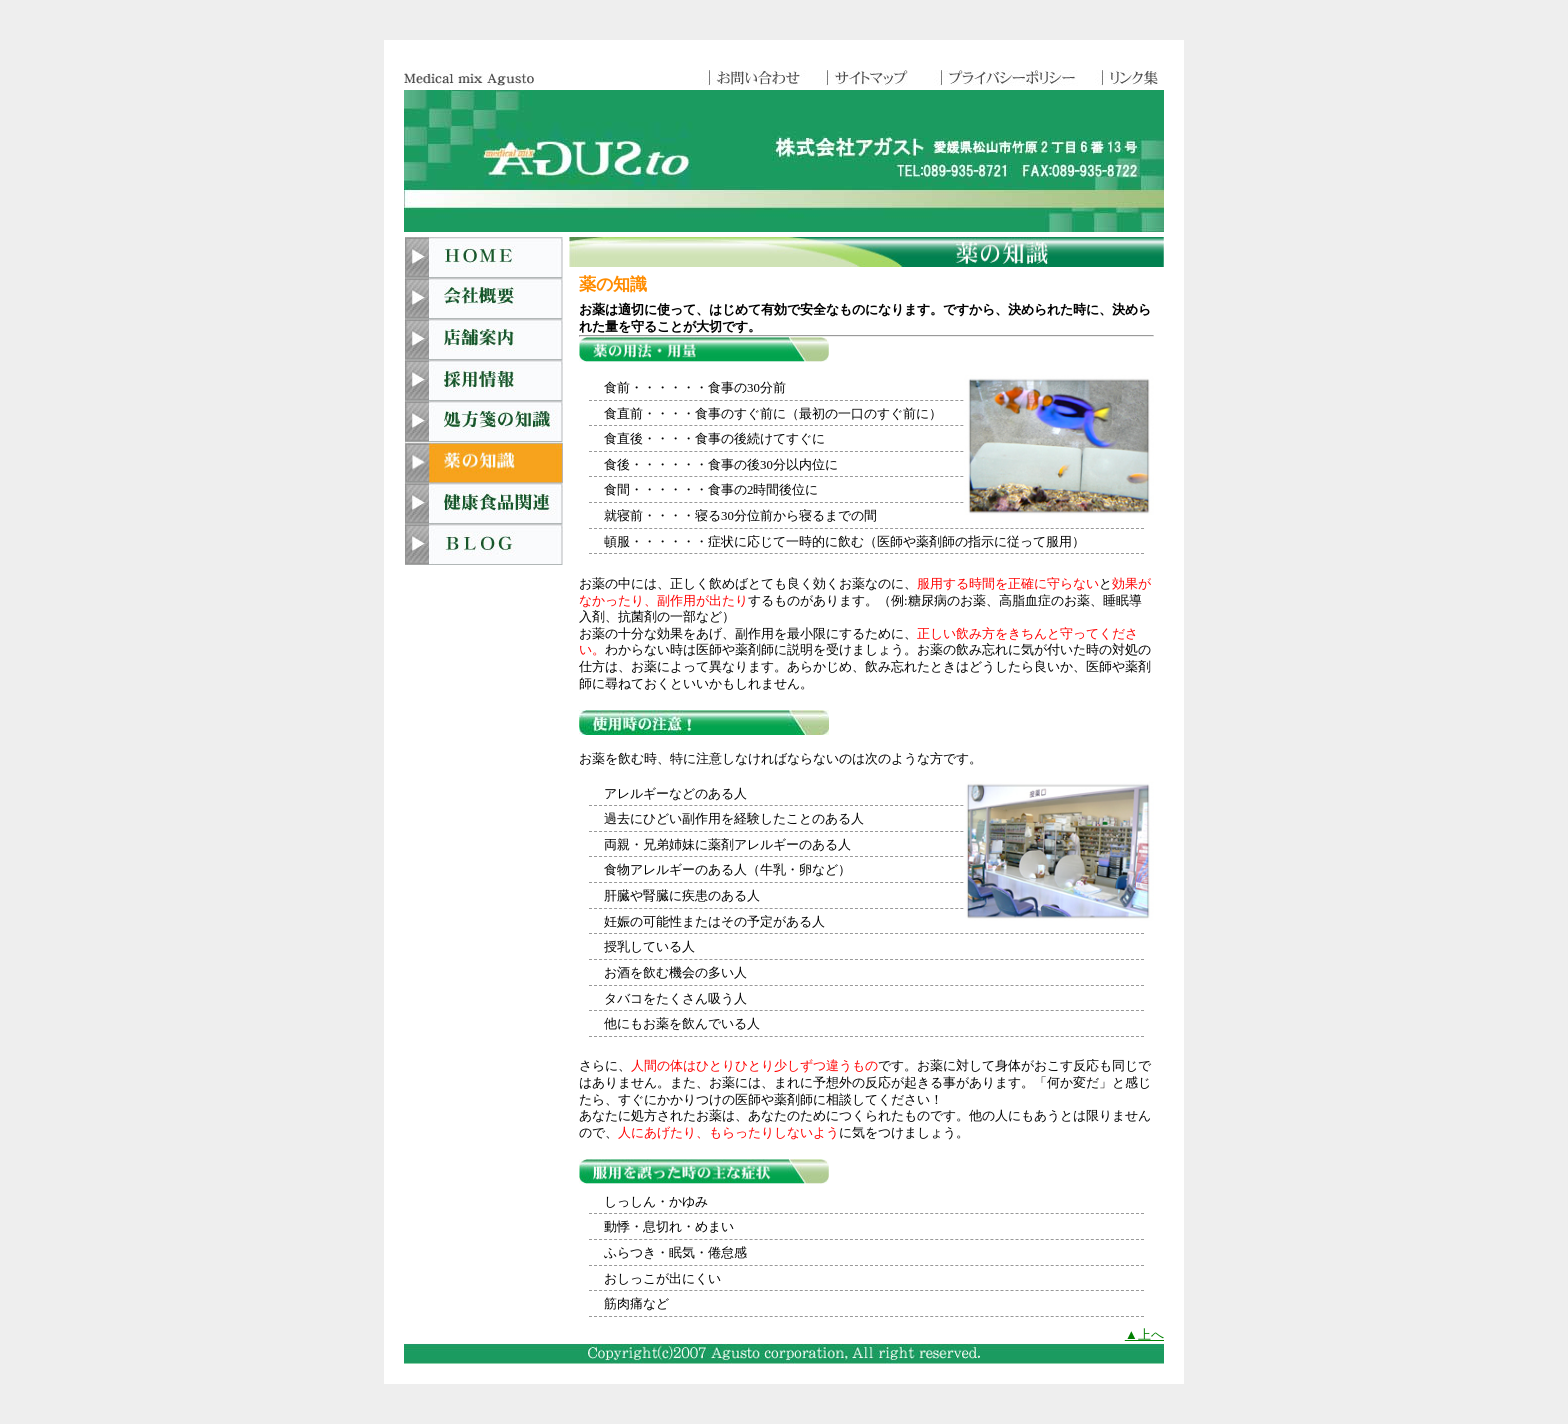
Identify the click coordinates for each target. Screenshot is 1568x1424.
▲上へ (1144, 1334)
